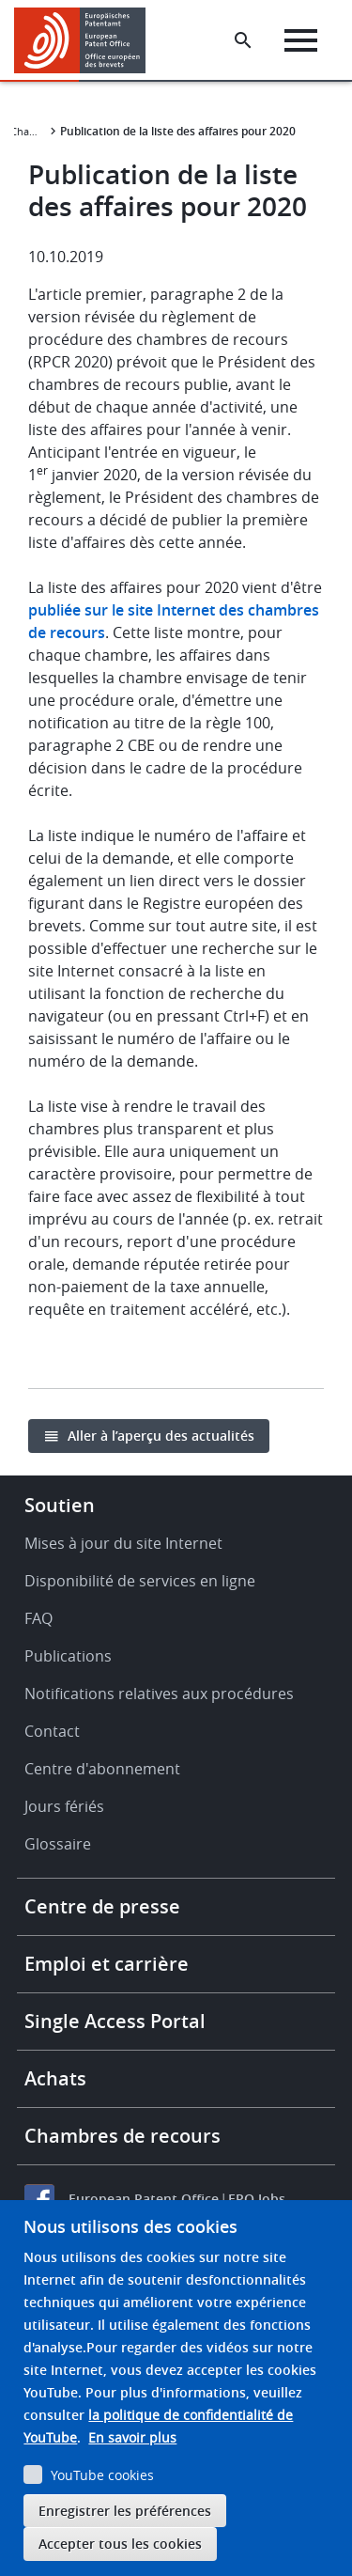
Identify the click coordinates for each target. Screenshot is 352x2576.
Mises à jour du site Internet (123, 1543)
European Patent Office (144, 2199)
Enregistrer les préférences (124, 2511)
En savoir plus (132, 2437)
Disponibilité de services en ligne (139, 1580)
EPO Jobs (256, 2199)
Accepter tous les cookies (120, 2544)
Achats (55, 2078)
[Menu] (301, 40)
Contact (52, 1731)
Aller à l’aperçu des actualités (161, 1435)
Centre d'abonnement (102, 1768)
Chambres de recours (122, 2135)
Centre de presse (102, 1906)
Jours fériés (64, 1806)
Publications (68, 1656)
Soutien (59, 1505)
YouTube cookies (102, 2475)
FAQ (38, 1618)
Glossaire (57, 1844)
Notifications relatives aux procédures (159, 1693)
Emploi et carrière (106, 1963)
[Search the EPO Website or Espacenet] (243, 40)
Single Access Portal (115, 2021)
